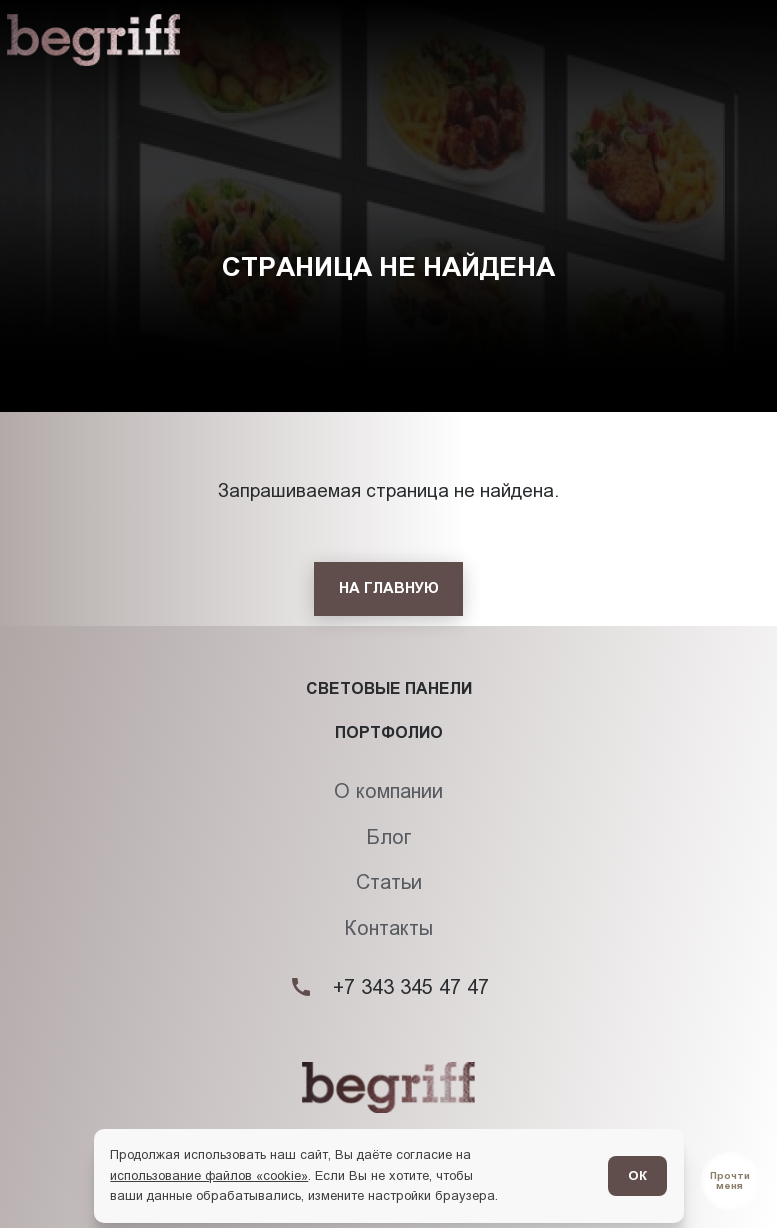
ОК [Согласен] (637, 1175)
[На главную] (388, 589)
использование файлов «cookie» (209, 1175)
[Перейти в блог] (730, 1181)
